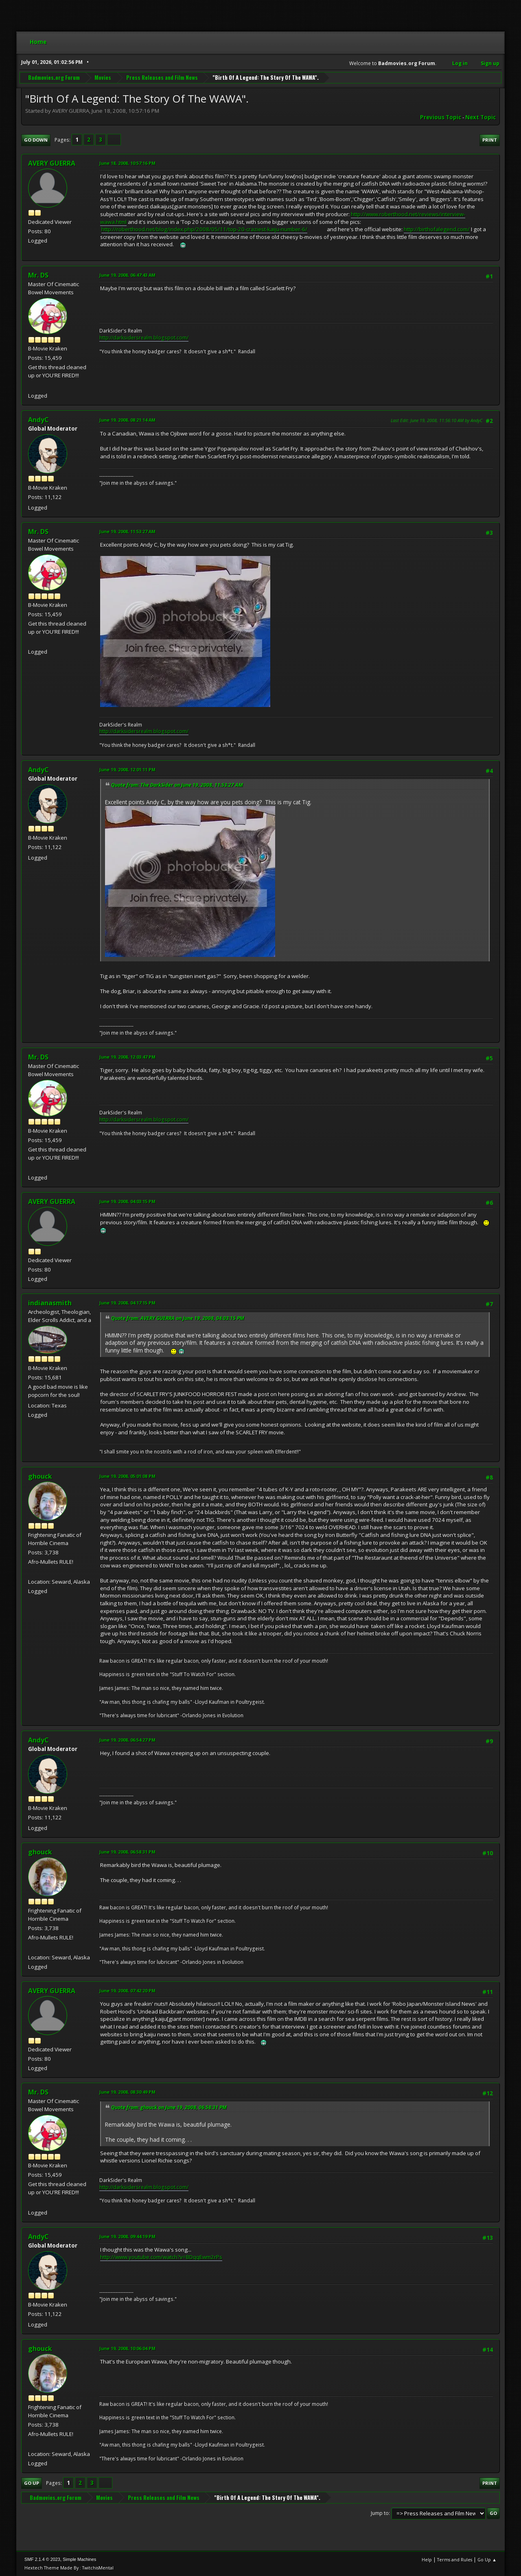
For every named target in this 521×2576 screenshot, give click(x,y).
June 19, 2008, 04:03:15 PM (127, 1201)
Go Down (36, 140)
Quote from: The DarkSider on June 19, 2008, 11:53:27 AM (177, 784)
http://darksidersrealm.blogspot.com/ (143, 337)
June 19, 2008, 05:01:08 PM (127, 1476)
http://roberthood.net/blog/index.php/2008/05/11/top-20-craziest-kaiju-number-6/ (204, 229)
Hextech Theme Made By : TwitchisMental (69, 2568)
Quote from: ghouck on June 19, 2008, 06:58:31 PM (169, 2107)
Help (427, 2559)
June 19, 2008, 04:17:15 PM (127, 1303)
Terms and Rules (454, 2559)
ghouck (40, 1476)
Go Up (31, 2483)
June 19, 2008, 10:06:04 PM (127, 2348)
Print (489, 140)
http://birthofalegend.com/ (437, 229)
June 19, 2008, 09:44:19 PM (127, 2236)
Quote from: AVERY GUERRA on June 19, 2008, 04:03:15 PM (177, 1318)
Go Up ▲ (487, 2559)
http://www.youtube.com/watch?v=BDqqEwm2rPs (161, 2257)
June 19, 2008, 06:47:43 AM (127, 275)
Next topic (480, 117)
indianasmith (50, 1302)
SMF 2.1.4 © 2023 (42, 2559)
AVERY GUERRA (51, 163)
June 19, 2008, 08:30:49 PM (127, 2092)
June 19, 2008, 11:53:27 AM (127, 531)
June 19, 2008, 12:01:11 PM (127, 769)
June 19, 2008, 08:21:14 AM (127, 420)
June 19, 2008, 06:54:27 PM (127, 1740)
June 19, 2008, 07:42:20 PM (127, 1990)
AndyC (38, 419)
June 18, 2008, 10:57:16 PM (127, 163)
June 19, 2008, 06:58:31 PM (127, 1852)
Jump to (380, 2513)
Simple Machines (79, 2559)
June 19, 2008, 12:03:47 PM (127, 1057)
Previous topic (440, 117)
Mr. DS (38, 275)
